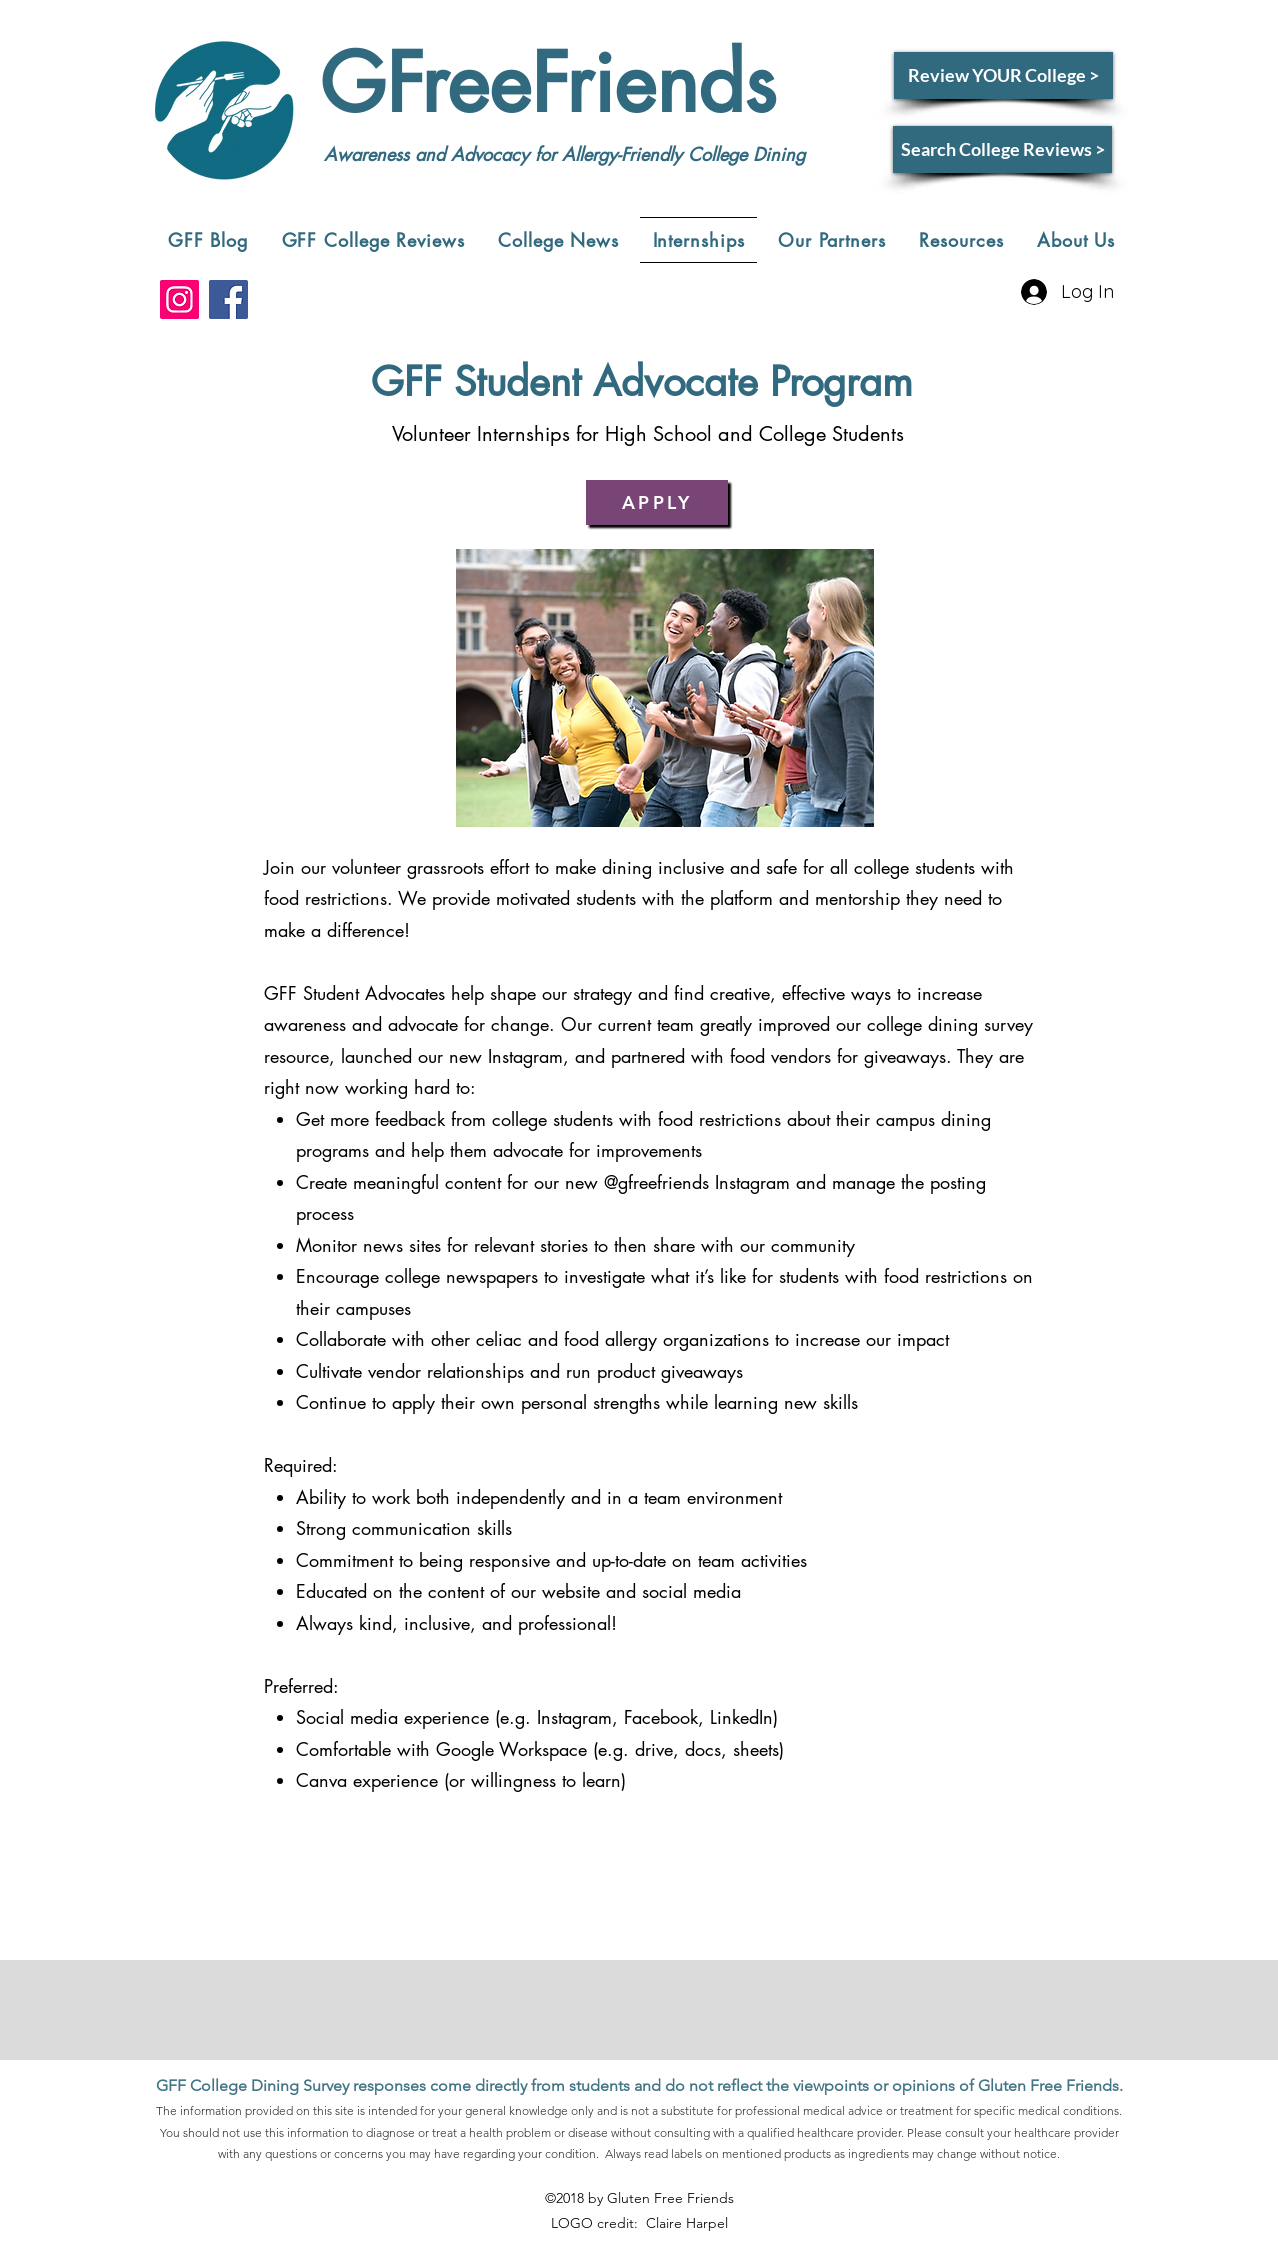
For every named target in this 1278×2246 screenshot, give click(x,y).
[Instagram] (179, 299)
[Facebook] (228, 299)
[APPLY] (657, 502)
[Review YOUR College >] (1003, 75)
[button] (373, 240)
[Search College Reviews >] (1002, 149)
